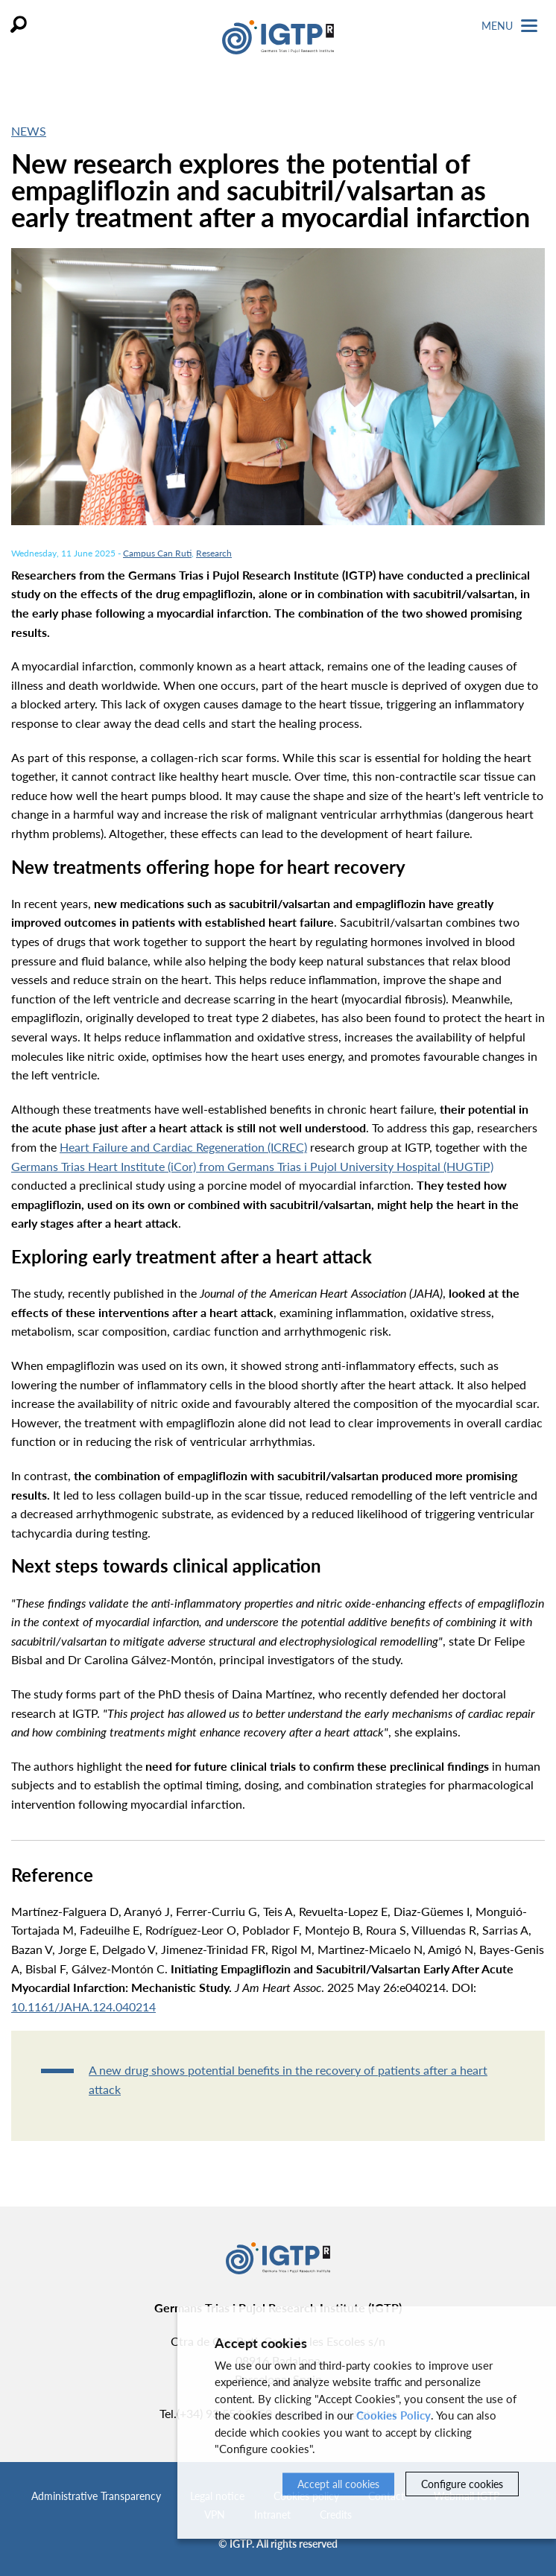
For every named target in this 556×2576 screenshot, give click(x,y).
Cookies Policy (393, 2415)
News (28, 131)
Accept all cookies (338, 2484)
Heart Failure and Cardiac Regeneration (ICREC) (183, 1147)
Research (214, 553)
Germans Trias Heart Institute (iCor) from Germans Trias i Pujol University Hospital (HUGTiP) (252, 1166)
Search (18, 24)
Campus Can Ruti (157, 553)
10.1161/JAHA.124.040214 (83, 2006)
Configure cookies (462, 2484)
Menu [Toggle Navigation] (509, 25)
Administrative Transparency (96, 2496)
